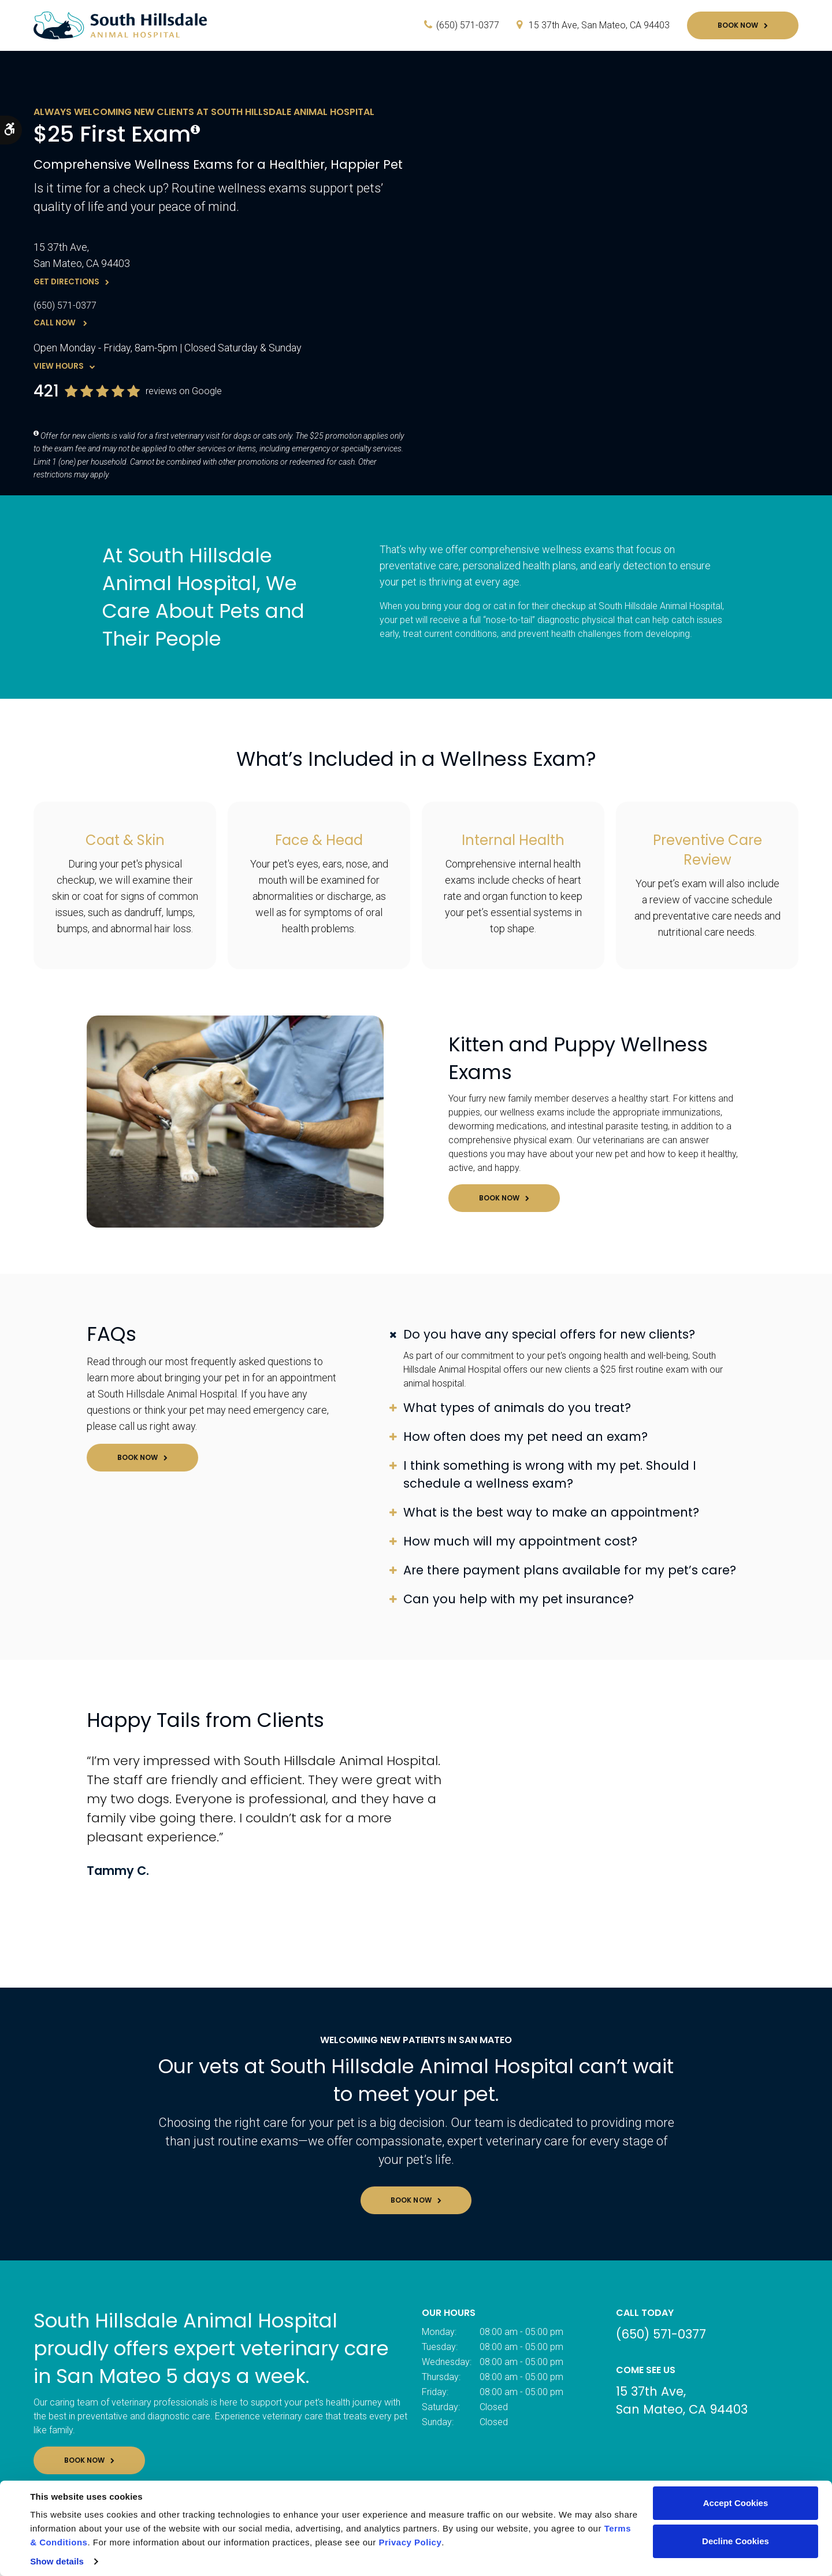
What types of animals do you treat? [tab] (517, 1407)
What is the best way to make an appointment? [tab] (551, 1512)
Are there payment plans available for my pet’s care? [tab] (569, 1570)
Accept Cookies (735, 2503)
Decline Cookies (735, 2541)
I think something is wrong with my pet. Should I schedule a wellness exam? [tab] (549, 1474)
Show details (57, 2561)
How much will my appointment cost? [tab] (520, 1541)
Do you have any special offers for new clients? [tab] (549, 1334)
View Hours (59, 366)
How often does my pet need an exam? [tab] (525, 1436)
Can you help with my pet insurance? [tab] (518, 1599)
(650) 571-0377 (467, 25)
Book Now (738, 25)
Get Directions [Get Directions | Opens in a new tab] (66, 281)
